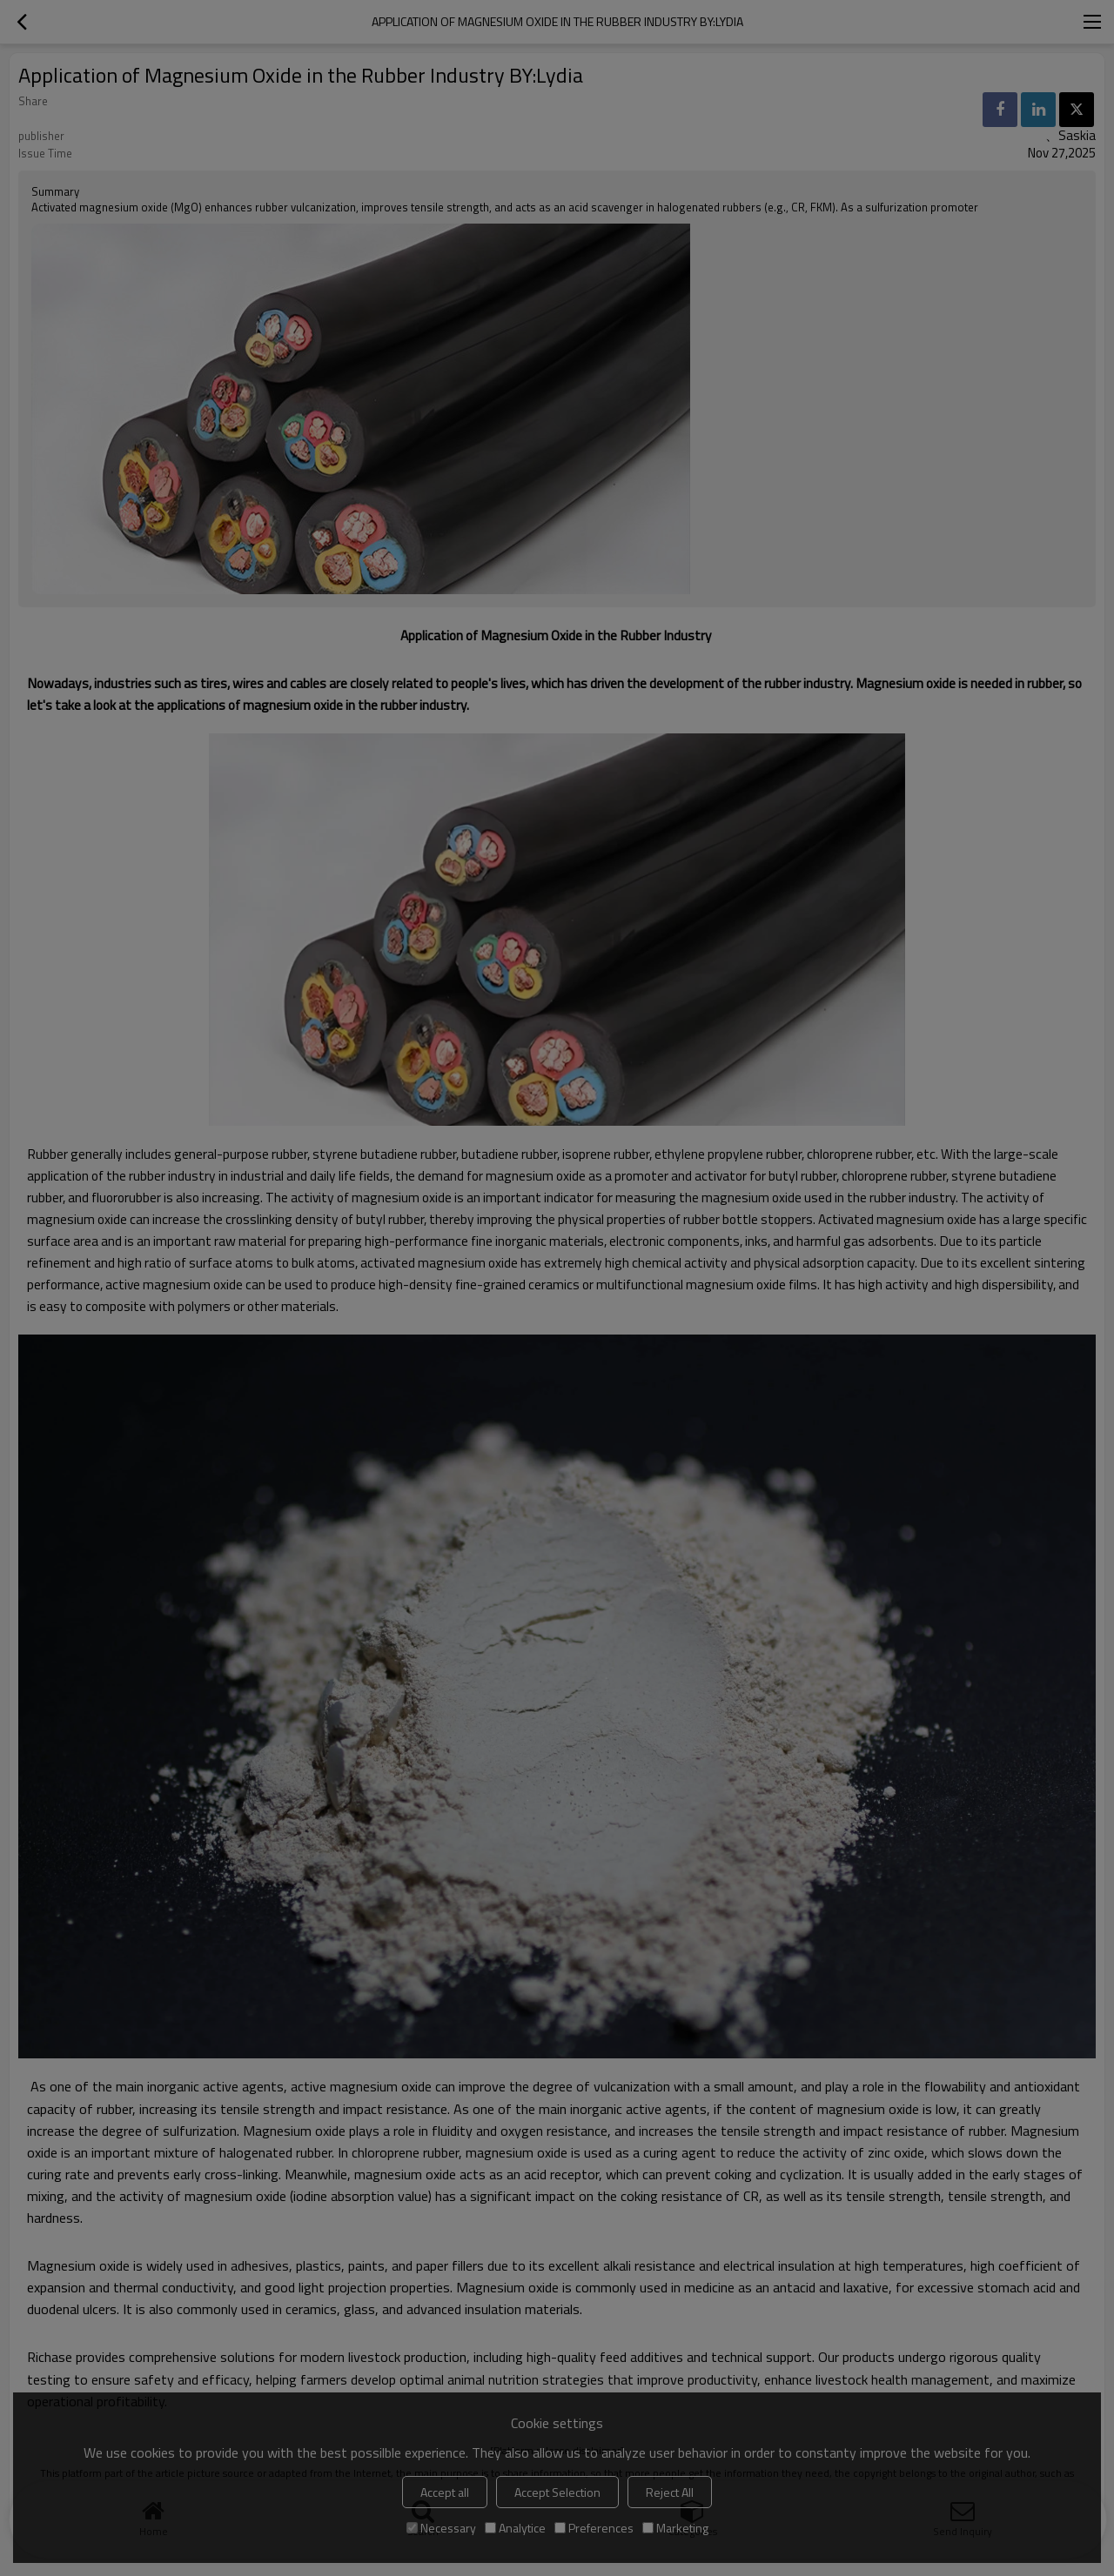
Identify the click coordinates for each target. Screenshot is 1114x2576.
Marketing (675, 2528)
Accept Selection (557, 2492)
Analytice (515, 2528)
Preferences (594, 2528)
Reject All (670, 2492)
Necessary (441, 2528)
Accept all (444, 2492)
